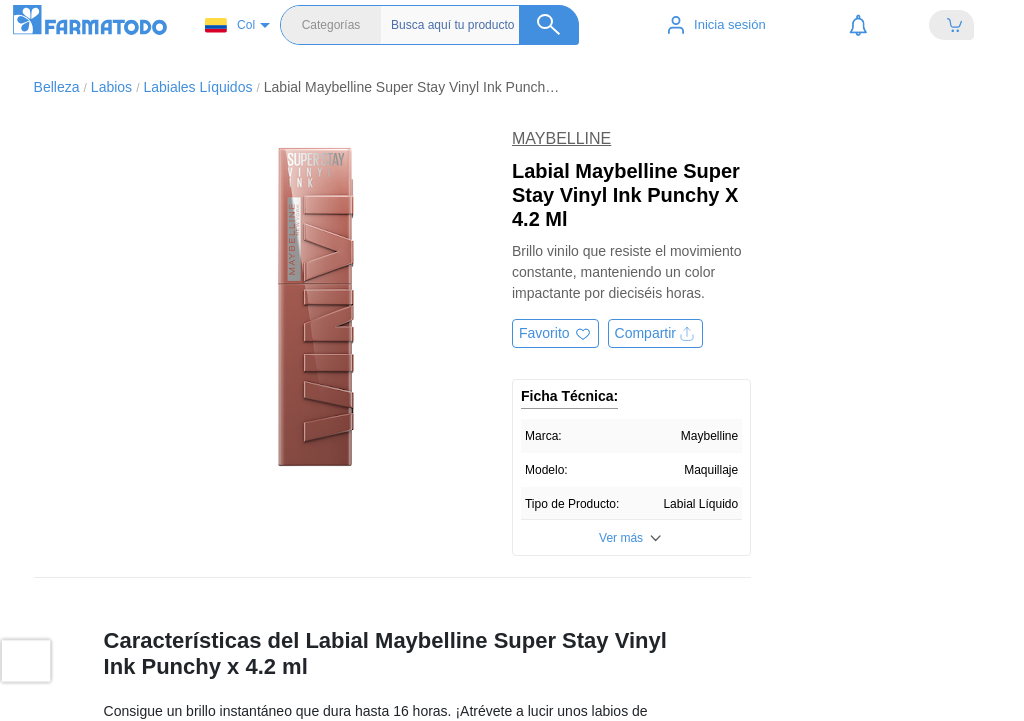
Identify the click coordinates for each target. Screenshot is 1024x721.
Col (230, 25)
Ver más (621, 538)
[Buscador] (485, 25)
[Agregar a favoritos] (555, 333)
